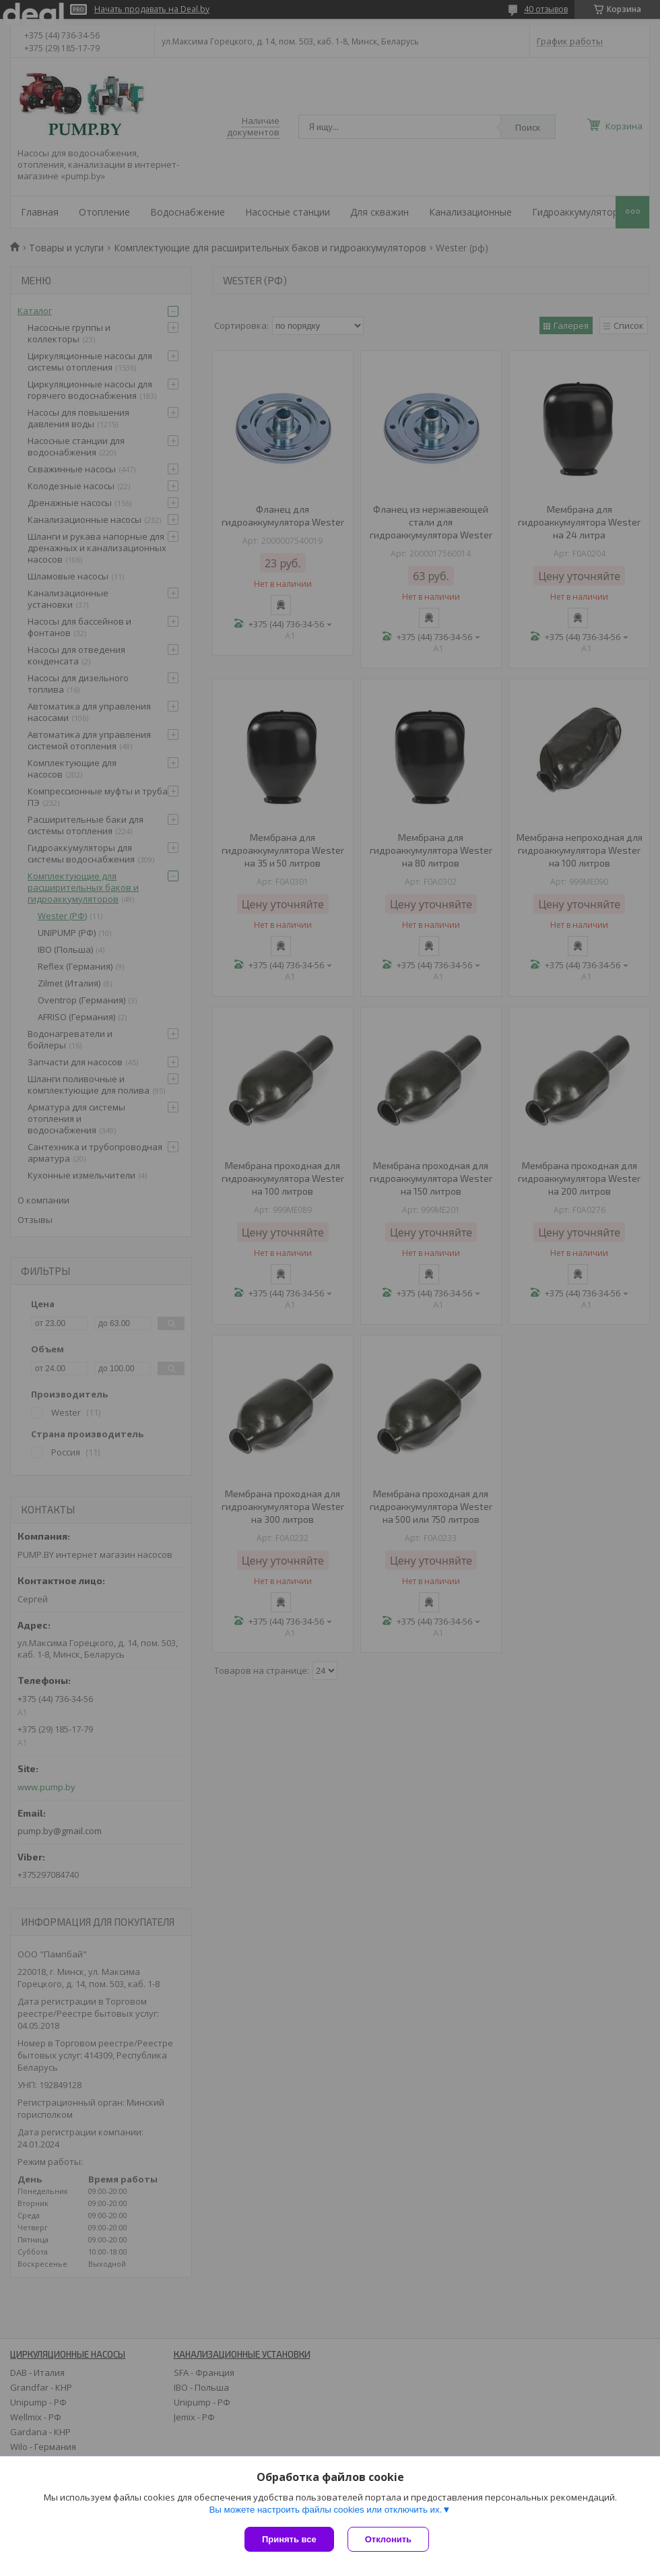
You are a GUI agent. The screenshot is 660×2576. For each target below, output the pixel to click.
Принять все (289, 2539)
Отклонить (388, 2539)
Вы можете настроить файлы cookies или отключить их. (325, 2510)
